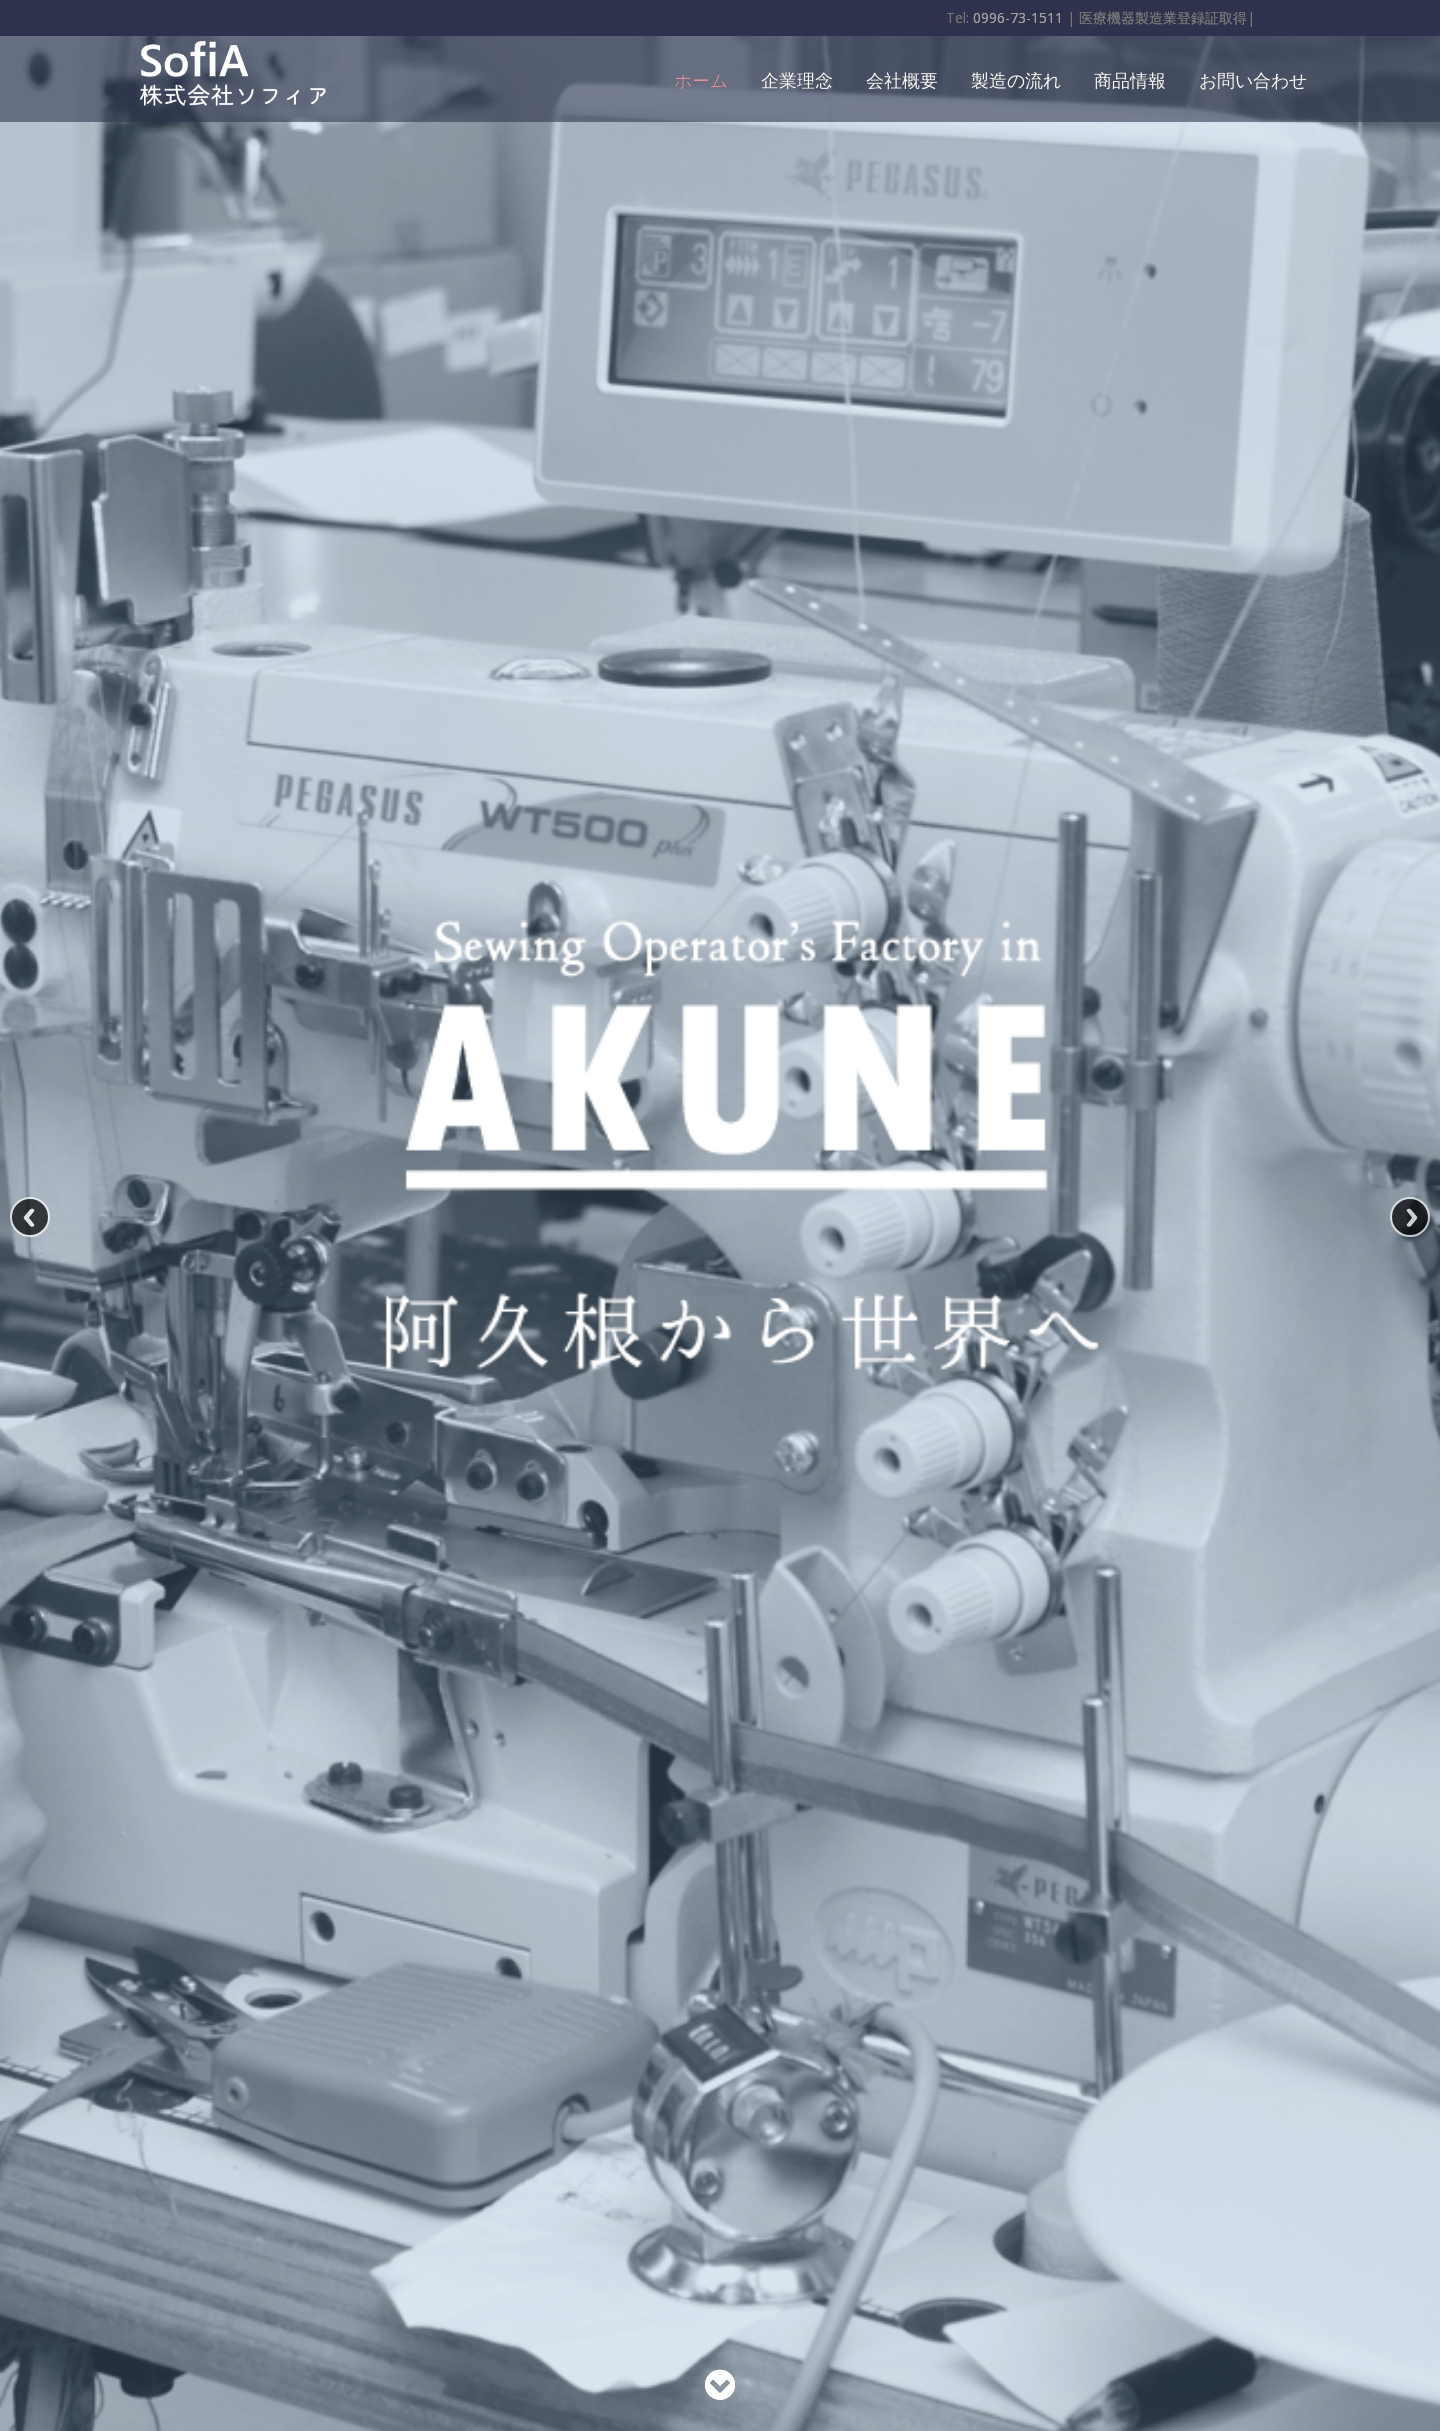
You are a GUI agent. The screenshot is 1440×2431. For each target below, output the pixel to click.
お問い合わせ (1253, 79)
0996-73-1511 (1018, 17)
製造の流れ (1016, 79)
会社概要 (902, 79)
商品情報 (1130, 79)
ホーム (701, 79)
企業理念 (797, 79)
